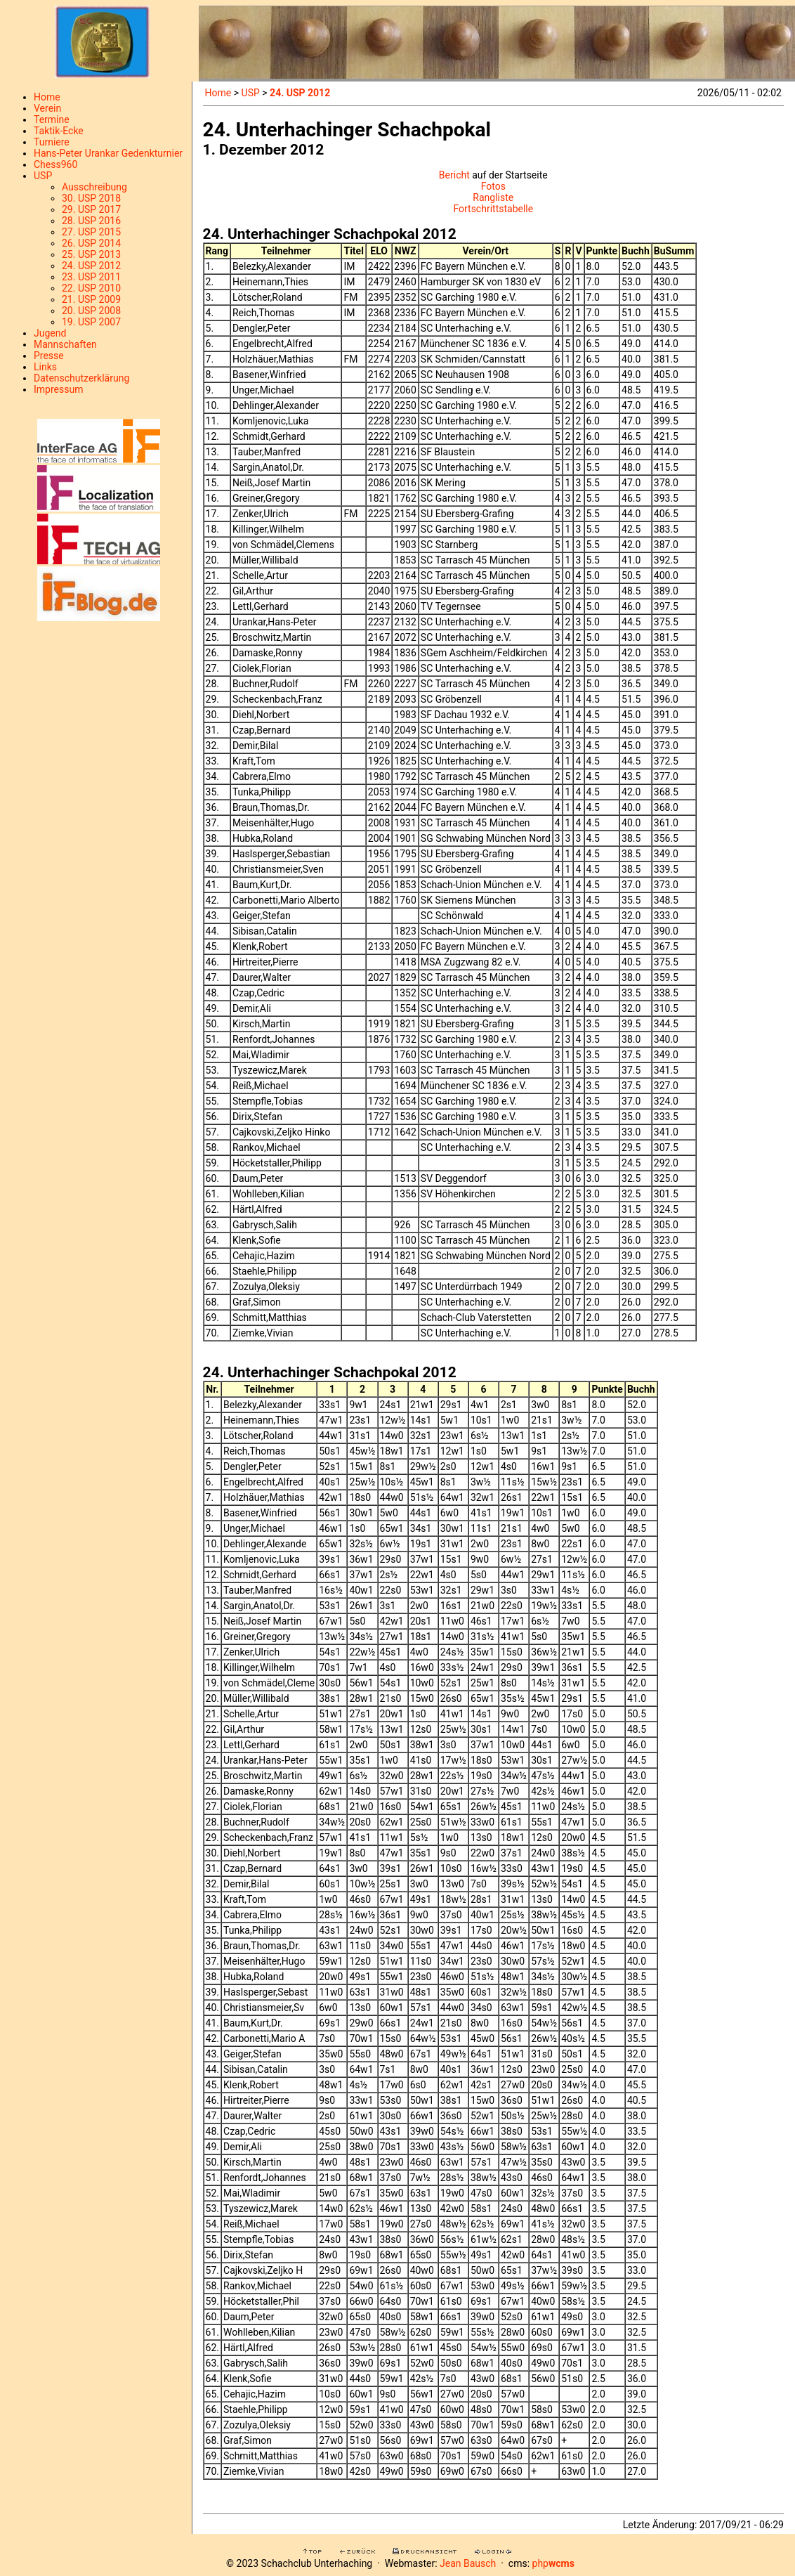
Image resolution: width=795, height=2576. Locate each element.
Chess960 (55, 164)
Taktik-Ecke (59, 130)
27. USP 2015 (91, 232)
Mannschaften (65, 344)
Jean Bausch (468, 2563)
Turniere (52, 142)
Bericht (454, 175)
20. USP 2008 (91, 310)
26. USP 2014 (91, 243)
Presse (49, 355)
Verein (47, 108)
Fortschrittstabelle (493, 208)
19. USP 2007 (91, 321)
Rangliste (493, 197)
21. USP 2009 (91, 299)
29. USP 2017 (91, 209)
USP (43, 175)
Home (47, 97)
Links (45, 366)
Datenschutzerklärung (81, 378)
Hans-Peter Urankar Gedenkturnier (108, 153)
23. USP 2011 (91, 276)
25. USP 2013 (91, 254)
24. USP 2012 (91, 265)
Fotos (493, 186)
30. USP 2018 (91, 198)
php (553, 2563)
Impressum (58, 389)
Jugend (50, 333)
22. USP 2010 (91, 288)
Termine (52, 119)
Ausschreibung (94, 187)
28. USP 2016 (91, 220)
